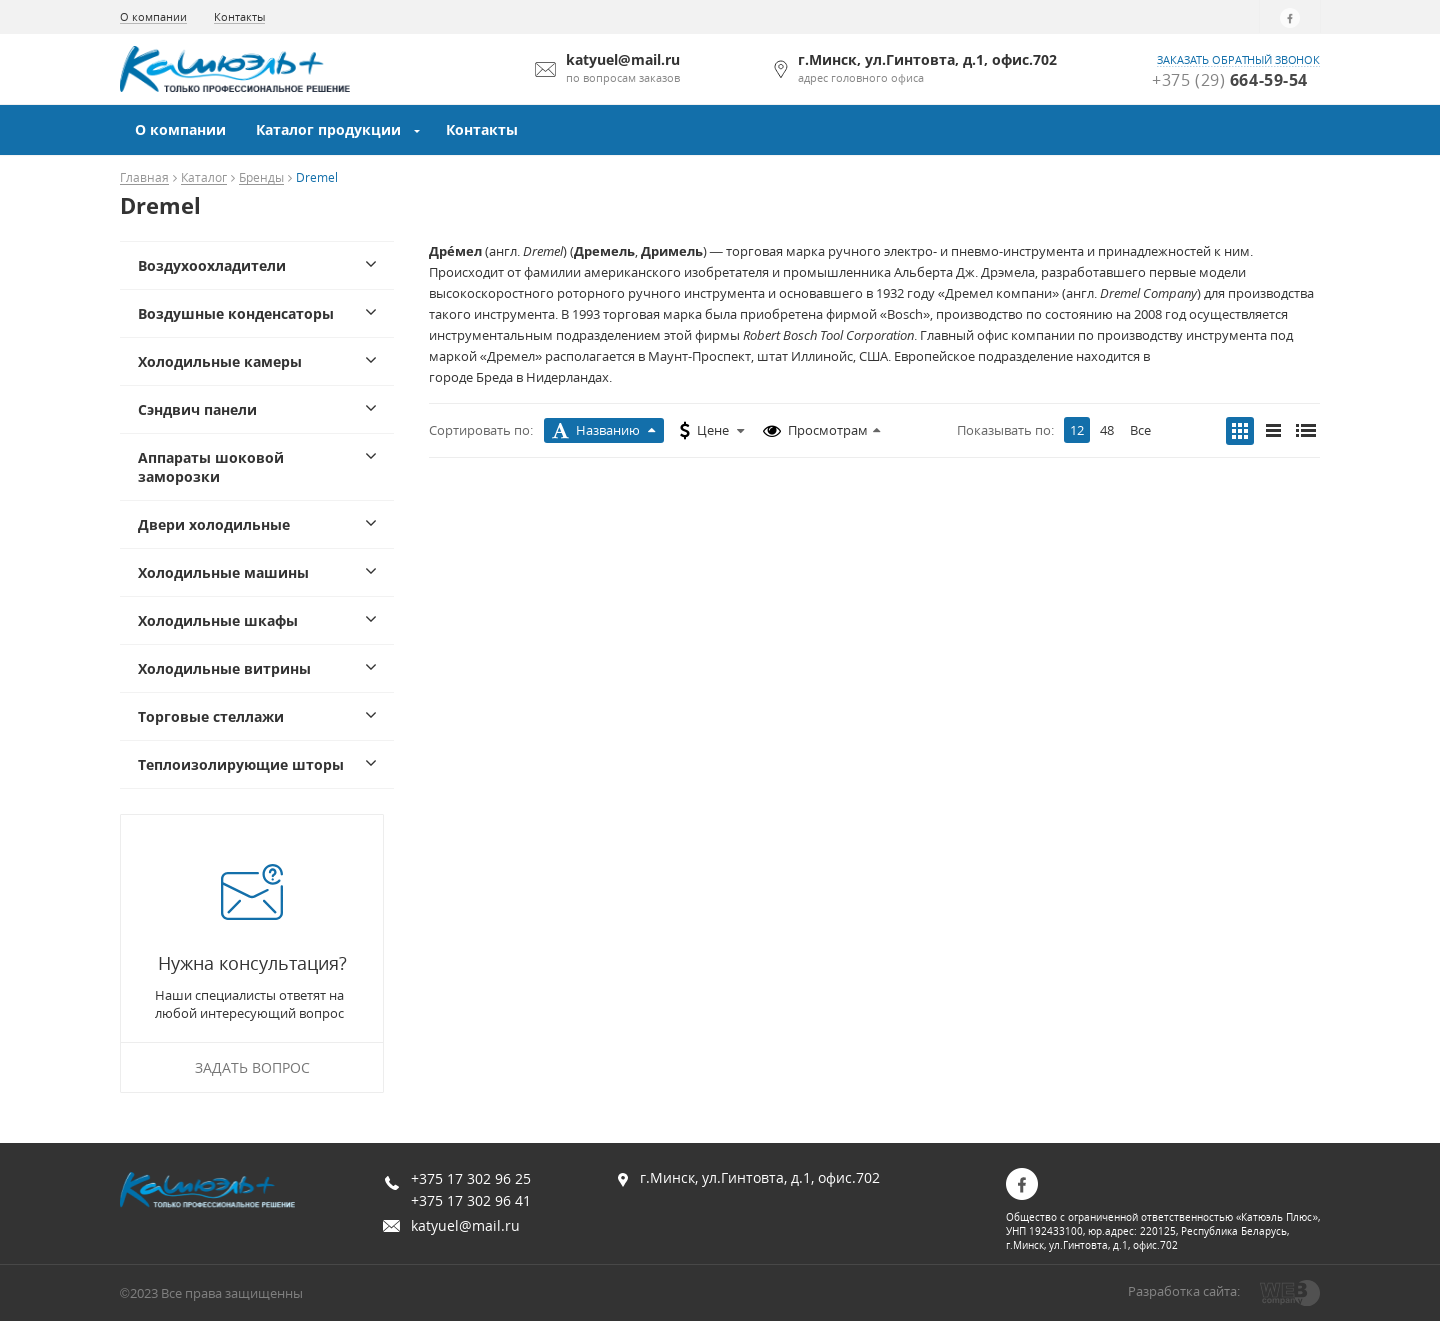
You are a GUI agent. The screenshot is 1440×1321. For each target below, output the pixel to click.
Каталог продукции (328, 129)
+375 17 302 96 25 (471, 1178)
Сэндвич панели (197, 409)
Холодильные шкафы (218, 620)
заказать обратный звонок (1238, 60)
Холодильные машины (223, 572)
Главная (144, 178)
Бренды (261, 178)
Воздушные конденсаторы (236, 313)
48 (1107, 430)
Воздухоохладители (212, 265)
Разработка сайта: (1184, 1291)
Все (1140, 430)
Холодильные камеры (220, 361)
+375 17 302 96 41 (471, 1200)
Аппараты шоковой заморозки (211, 467)
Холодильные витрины (224, 668)
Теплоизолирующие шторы (241, 764)
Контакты (239, 16)
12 (1077, 430)
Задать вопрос (252, 1067)
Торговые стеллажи (211, 716)
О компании (153, 16)
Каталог (204, 178)
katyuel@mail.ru (465, 1225)
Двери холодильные (214, 524)
